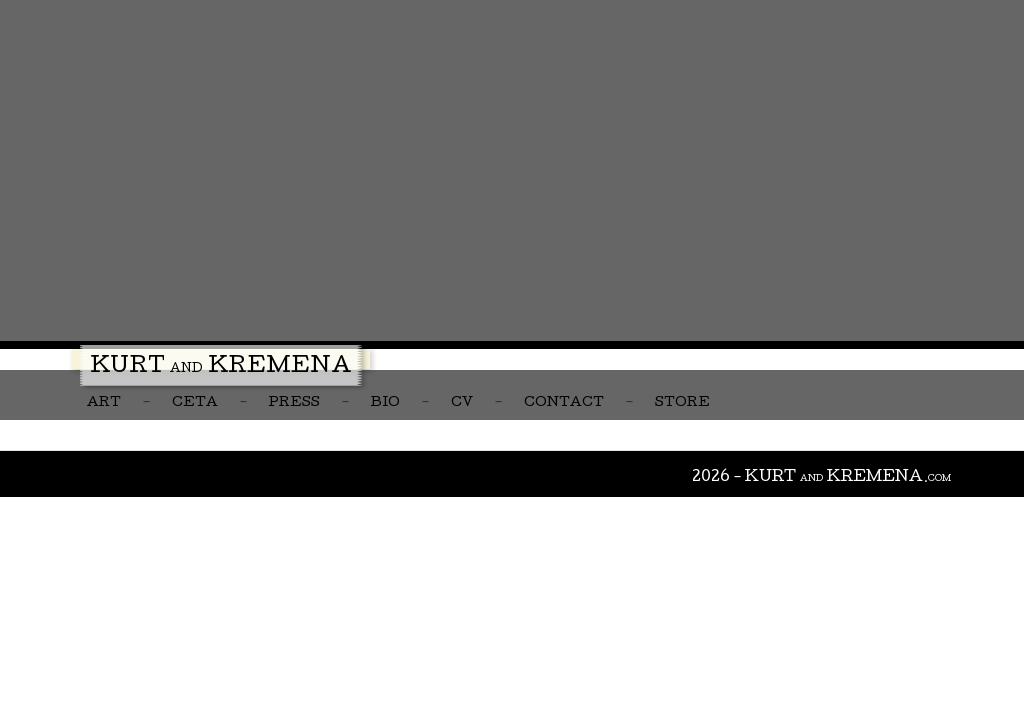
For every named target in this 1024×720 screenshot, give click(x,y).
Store (682, 403)
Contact (564, 403)
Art (104, 403)
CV (462, 403)
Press (294, 403)
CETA (195, 403)
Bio (385, 403)
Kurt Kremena (221, 368)
